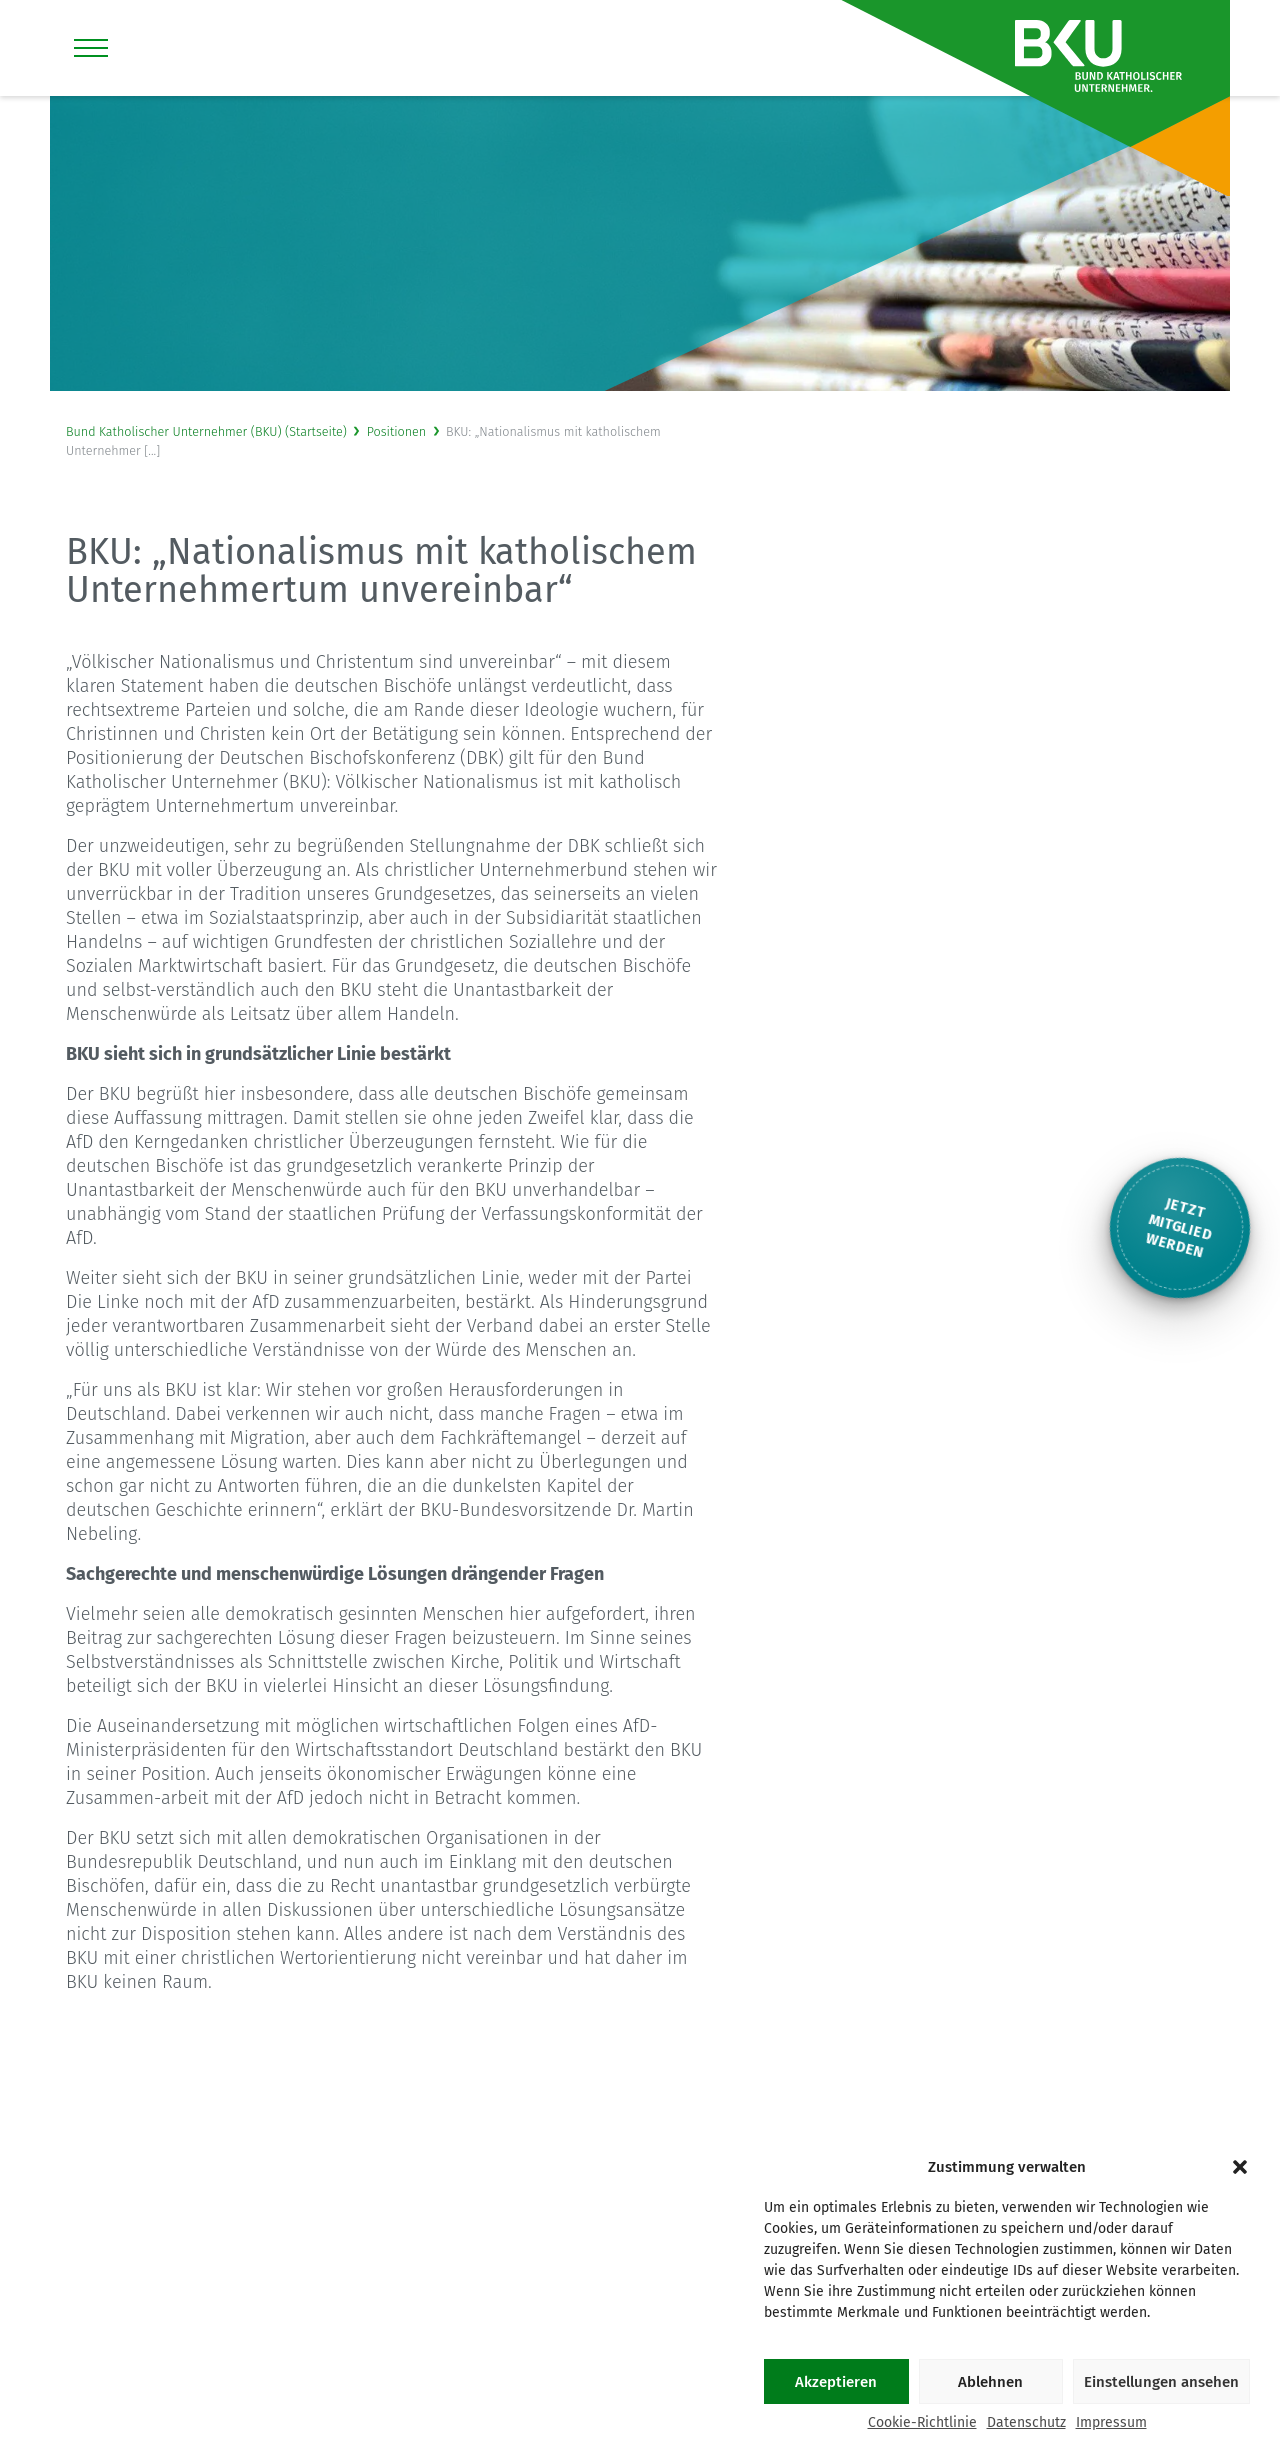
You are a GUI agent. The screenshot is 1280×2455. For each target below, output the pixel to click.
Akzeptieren (836, 2382)
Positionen (397, 431)
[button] (1240, 2167)
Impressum (1111, 2422)
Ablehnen (990, 2382)
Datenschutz (1026, 2422)
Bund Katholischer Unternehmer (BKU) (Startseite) (206, 431)
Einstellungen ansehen (1161, 2382)
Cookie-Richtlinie (922, 2422)
